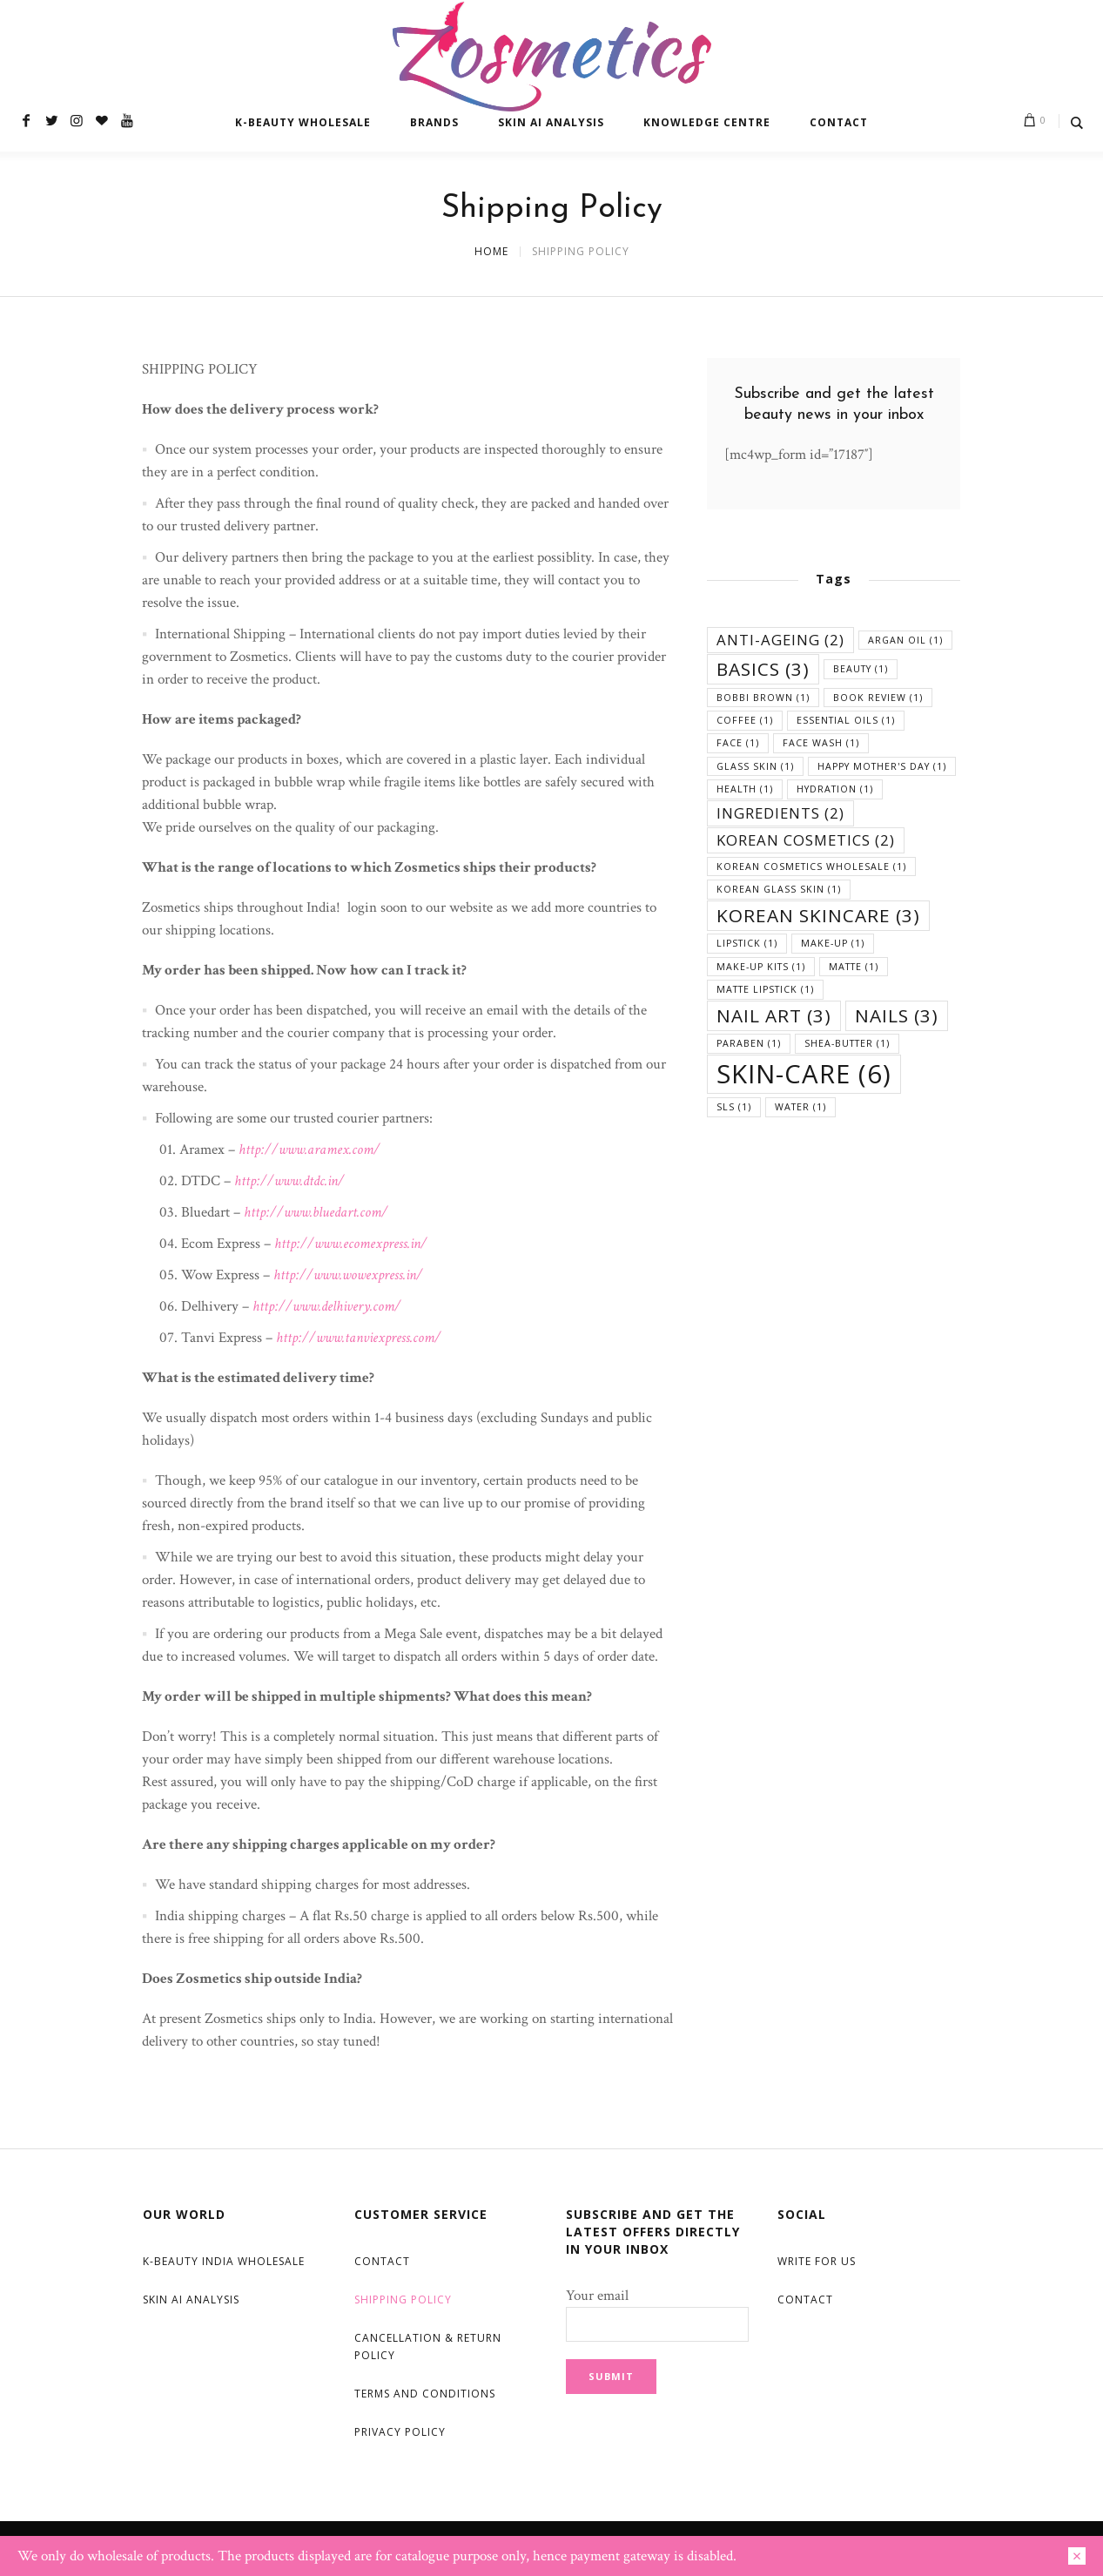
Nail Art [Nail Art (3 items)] (773, 1015)
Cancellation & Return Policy (427, 2346)
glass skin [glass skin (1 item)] (755, 766)
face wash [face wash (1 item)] (821, 743)
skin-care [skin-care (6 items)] (803, 1073)
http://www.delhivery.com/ (326, 1306)
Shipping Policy (403, 2299)
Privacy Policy (400, 2431)
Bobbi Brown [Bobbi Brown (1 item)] (763, 697)
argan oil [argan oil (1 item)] (905, 640)
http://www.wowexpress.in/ (348, 1275)
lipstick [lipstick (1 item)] (746, 943)
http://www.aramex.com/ (309, 1149)
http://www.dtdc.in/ (289, 1180)
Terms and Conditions (424, 2393)
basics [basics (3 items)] (763, 669)
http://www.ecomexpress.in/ (350, 1243)
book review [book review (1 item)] (878, 697)
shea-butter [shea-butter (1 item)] (847, 1043)
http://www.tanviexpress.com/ (358, 1337)
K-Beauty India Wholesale (224, 2261)
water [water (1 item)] (800, 1107)
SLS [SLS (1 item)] (733, 1107)
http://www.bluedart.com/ (316, 1212)
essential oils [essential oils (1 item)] (846, 720)
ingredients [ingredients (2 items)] (780, 813)
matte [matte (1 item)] (853, 967)
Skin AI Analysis (191, 2299)
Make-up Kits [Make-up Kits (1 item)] (760, 967)
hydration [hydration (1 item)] (835, 789)
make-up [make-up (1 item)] (832, 943)
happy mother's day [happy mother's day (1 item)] (881, 766)
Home (491, 251)
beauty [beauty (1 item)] (860, 669)
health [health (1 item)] (744, 789)
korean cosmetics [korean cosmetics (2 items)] (805, 840)
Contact (382, 2261)
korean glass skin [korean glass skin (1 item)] (778, 889)
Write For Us (816, 2261)
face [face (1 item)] (737, 743)
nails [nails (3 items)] (896, 1015)
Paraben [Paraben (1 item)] (748, 1043)
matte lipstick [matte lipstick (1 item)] (765, 989)
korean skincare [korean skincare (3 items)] (818, 915)
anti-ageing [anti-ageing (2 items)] (780, 640)
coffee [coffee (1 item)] (744, 720)
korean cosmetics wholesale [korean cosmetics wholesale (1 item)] (811, 866)
